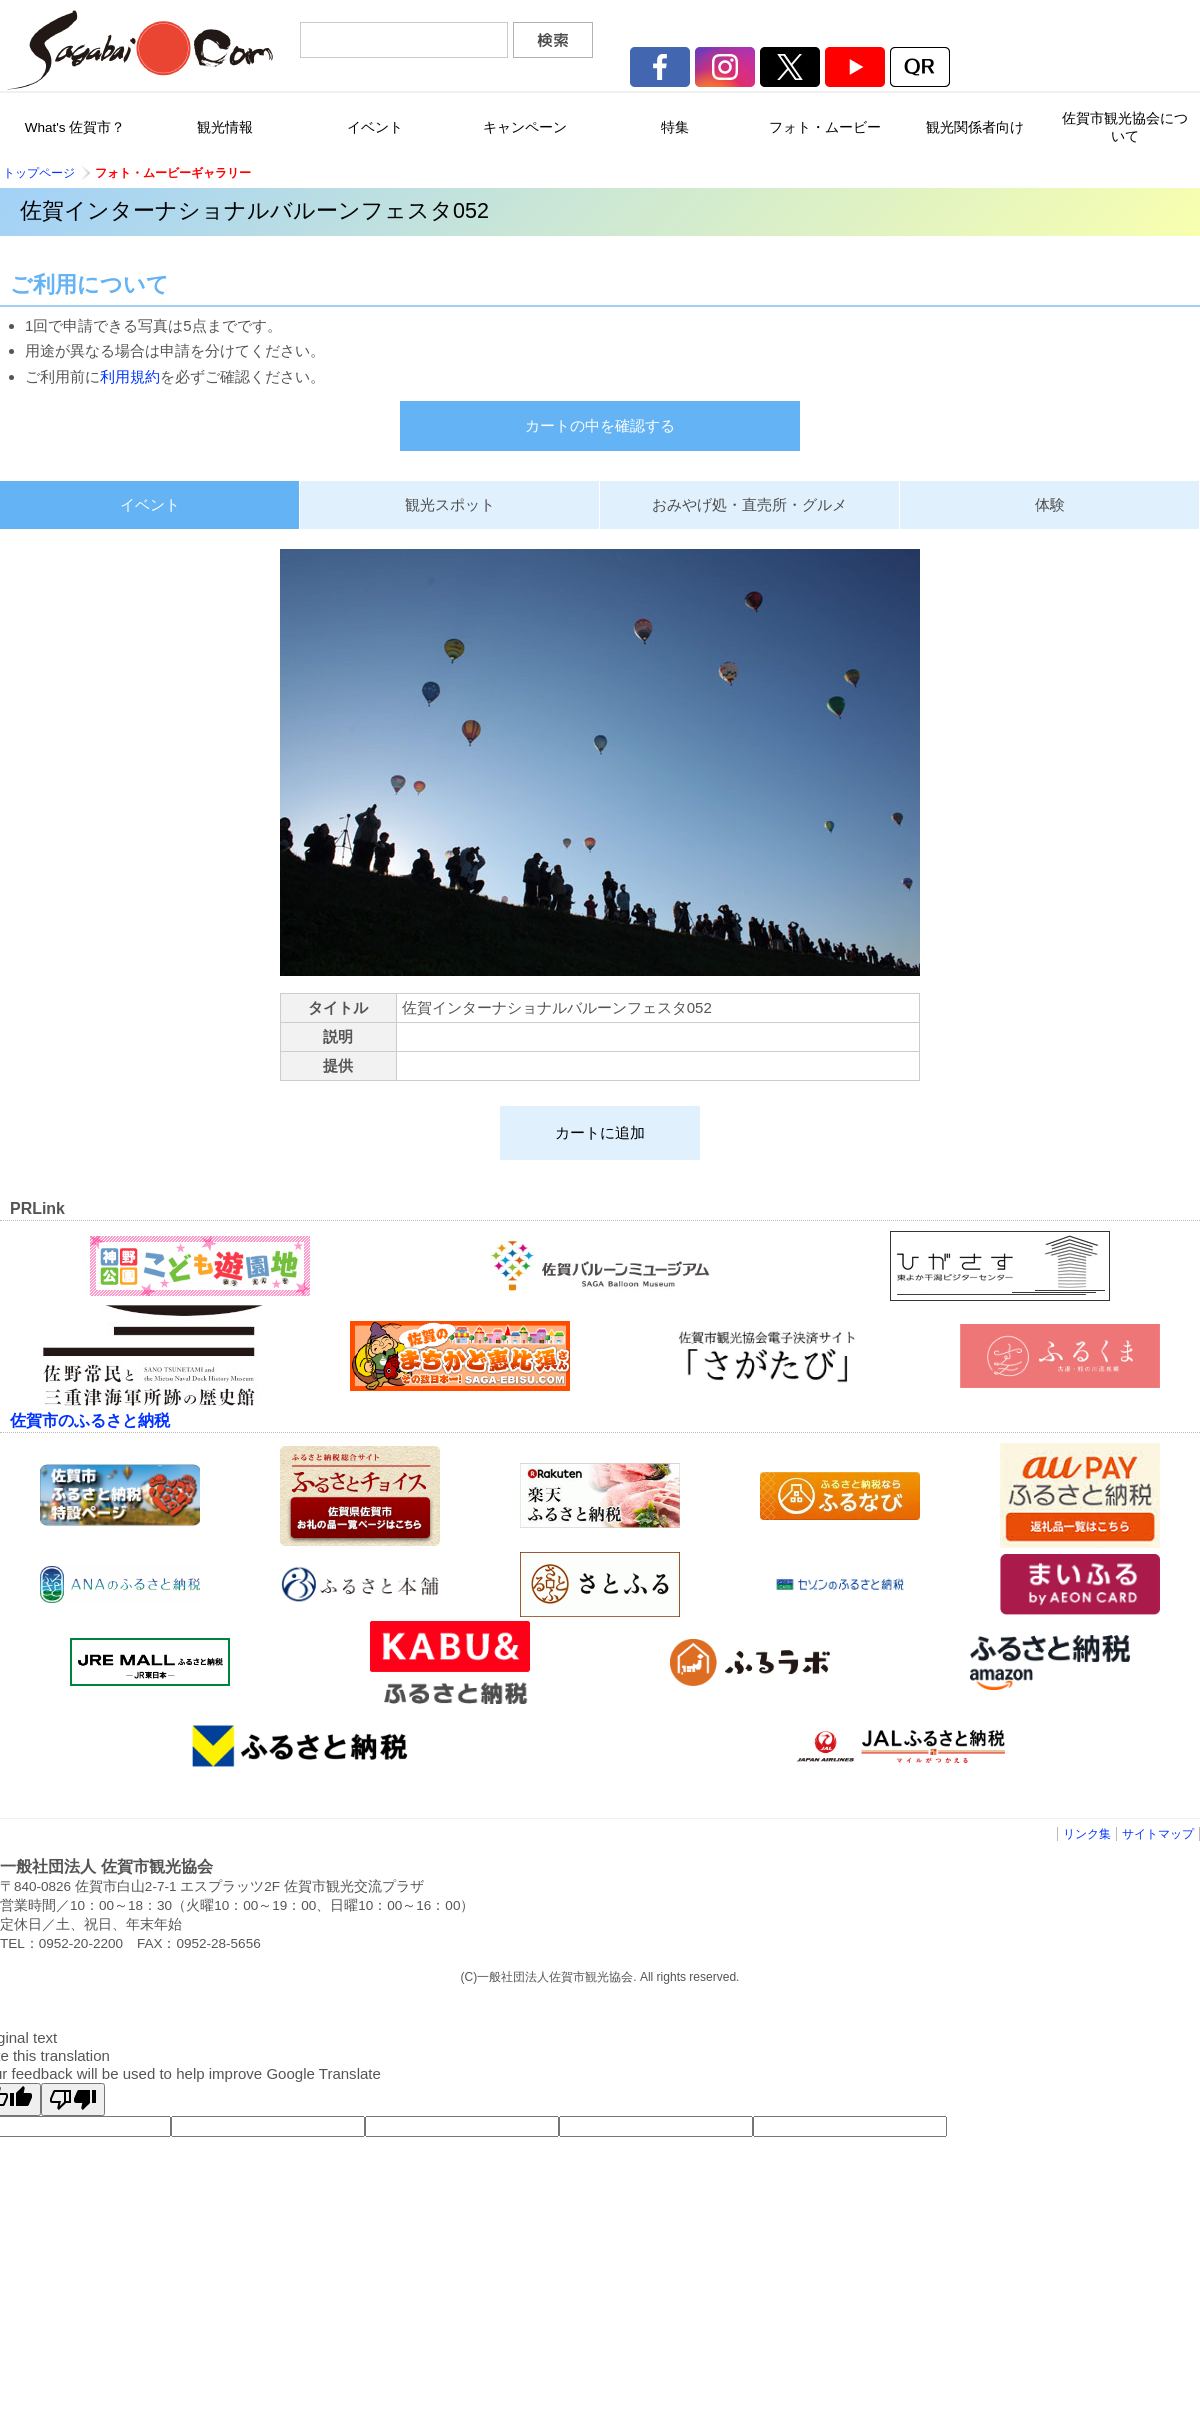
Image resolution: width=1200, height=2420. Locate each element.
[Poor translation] (73, 2099)
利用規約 (130, 376)
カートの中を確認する (600, 425)
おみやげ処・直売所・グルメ (749, 504)
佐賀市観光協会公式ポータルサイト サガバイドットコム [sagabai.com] (140, 50)
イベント (150, 504)
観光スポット (450, 504)
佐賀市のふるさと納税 (90, 1420)
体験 (1050, 504)
